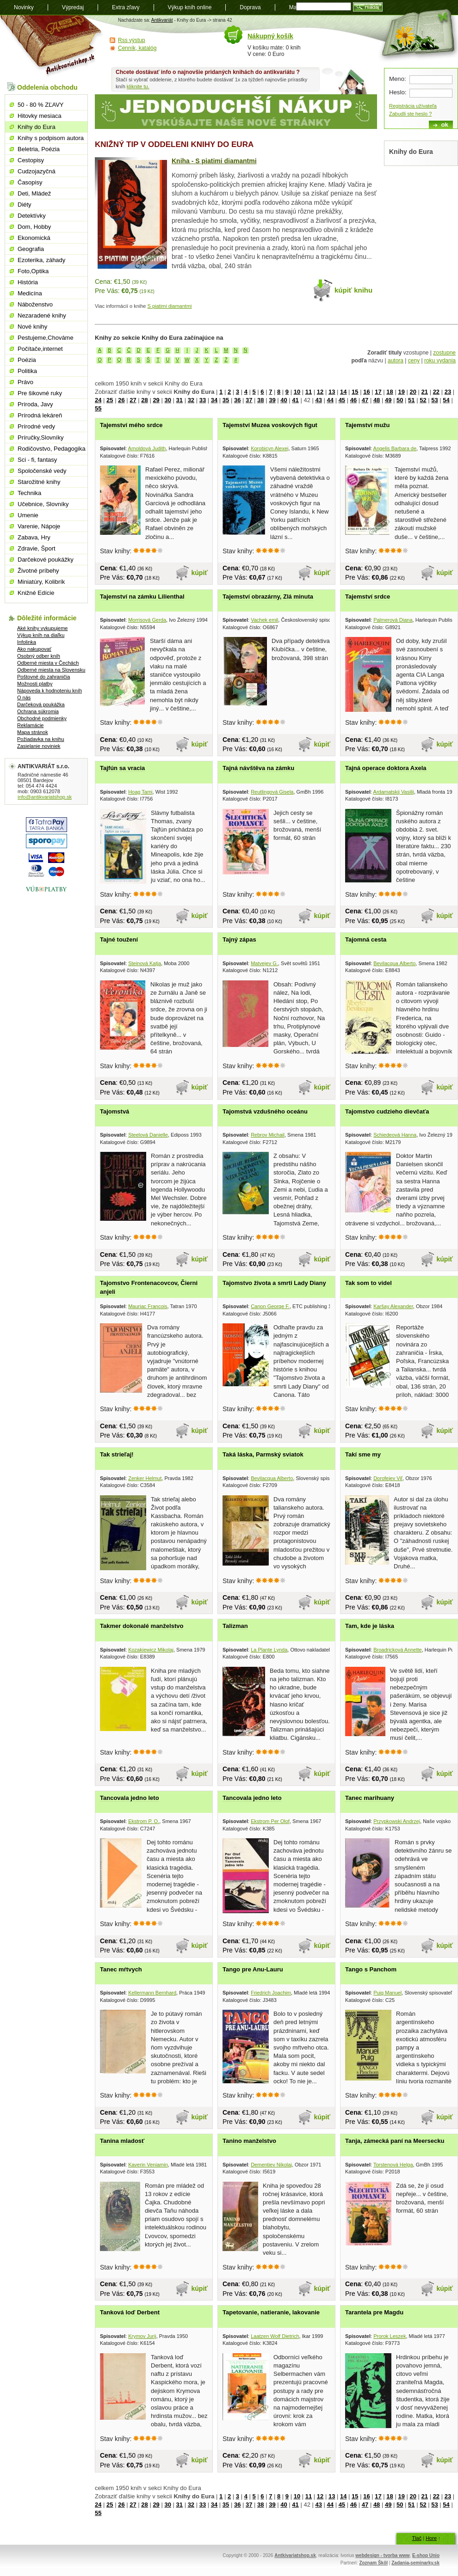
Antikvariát (162, 20)
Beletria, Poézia (39, 149)
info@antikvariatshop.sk (45, 797)
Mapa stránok (32, 732)
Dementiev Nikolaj (271, 2164)
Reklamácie (30, 725)
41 (295, 400)
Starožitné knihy (39, 481)
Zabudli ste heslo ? (410, 113)
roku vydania (440, 360)
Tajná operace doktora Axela (386, 768)
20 (412, 391)
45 (342, 400)
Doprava (250, 7)
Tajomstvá (114, 1111)
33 (202, 400)
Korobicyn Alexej (269, 448)
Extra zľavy (126, 7)
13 (331, 391)
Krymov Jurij (142, 2336)
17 (378, 391)
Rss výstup (131, 40)
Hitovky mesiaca (40, 115)
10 (297, 391)
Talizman (235, 1625)
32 (191, 400)
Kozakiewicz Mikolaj (150, 1649)
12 (320, 391)
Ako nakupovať (34, 649)
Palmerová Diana (392, 620)
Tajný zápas (239, 939)
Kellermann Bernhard (152, 1992)
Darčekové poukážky (46, 559)
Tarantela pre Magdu (374, 2312)
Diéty (24, 204)
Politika (27, 370)
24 (98, 400)
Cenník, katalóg (137, 48)
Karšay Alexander (393, 1306)
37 (249, 400)
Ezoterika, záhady (41, 260)
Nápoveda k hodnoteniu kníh (49, 690)
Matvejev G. (264, 963)
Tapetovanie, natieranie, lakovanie (271, 2312)
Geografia (31, 248)
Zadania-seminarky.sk (415, 2562)
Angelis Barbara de (395, 448)
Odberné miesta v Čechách (48, 663)
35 (226, 400)
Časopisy (30, 182)
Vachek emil (264, 620)
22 (436, 391)
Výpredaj (73, 7)
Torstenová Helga (393, 2164)
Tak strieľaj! (117, 1454)
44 (330, 400)
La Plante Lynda (269, 1649)
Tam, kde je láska (369, 1625)
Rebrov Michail (268, 1135)
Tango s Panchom (370, 1969)
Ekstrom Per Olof (270, 1821)
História (28, 282)
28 (144, 400)
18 (389, 391)
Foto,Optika (33, 271)
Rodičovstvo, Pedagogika (52, 448)
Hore (431, 2538)
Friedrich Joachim (271, 1992)
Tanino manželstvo (249, 2140)
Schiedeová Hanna (394, 1135)
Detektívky (32, 215)
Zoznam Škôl (373, 2562)
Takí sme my (363, 1454)
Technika (29, 493)
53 (434, 400)
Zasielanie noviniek (39, 746)
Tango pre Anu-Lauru (253, 1969)
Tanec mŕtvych (121, 1969)
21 (424, 391)
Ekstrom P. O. (143, 1821)
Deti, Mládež (34, 193)
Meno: (397, 78)
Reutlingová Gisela (272, 792)
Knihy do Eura (37, 126)
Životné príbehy (38, 570)
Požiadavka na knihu (40, 739)
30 (167, 400)
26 (121, 400)
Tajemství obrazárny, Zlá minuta (268, 596)
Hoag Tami (140, 792)
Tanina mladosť (122, 2140)
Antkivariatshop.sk (295, 2555)
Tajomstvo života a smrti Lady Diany (274, 1282)
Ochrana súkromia (38, 711)
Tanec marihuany (369, 1797)
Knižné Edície (36, 592)
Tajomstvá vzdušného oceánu (265, 1111)
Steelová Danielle (148, 1135)
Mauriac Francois (147, 1306)
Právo (25, 382)
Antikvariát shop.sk (52, 46)
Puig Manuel (387, 1992)
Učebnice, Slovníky (43, 504)
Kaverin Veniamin (148, 2164)
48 (376, 400)
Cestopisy (31, 160)
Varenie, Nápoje (39, 526)
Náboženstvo (35, 304)
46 (353, 400)
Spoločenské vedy (42, 470)
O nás (24, 697)
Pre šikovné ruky (40, 393)
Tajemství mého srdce (131, 425)
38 (260, 400)
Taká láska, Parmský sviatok (263, 1454)
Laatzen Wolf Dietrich (275, 2336)
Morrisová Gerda (147, 620)
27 (133, 400)
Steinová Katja (144, 963)
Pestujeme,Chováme (46, 337)
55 (98, 408)
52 (423, 400)
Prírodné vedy (36, 426)
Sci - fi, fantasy (37, 459)
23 (448, 391)
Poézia (27, 359)
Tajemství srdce (367, 596)
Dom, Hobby (34, 226)
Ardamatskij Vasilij (393, 792)
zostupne (444, 352)
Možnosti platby (34, 683)
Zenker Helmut (144, 1478)
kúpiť (200, 572)
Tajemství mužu (367, 425)
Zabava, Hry (34, 537)
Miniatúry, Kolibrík (41, 581)
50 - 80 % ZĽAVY (40, 104)
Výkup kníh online (190, 7)
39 (272, 400)
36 (237, 400)
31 (179, 400)
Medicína (30, 293)
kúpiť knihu (353, 290)
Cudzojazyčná (37, 171)
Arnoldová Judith (147, 448)
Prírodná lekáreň (40, 415)
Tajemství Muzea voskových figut (270, 425)
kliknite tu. (138, 86)
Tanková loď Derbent (130, 2312)
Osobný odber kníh (38, 656)
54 (446, 400)
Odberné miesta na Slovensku (51, 670)
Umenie (28, 515)
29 (156, 400)
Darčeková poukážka (41, 704)
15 (355, 391)
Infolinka (26, 642)
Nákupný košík (270, 36)
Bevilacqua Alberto (394, 963)
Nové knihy (32, 326)
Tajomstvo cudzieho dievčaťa (387, 1111)
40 (283, 400)
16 (366, 391)
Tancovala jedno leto (129, 1797)
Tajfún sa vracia (122, 768)
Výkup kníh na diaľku (40, 635)
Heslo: (397, 92)
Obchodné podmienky (42, 718)
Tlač (416, 2538)
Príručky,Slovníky (40, 437)
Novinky (24, 7)
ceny (414, 360)
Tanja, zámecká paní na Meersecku (394, 2140)
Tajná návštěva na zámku (258, 768)
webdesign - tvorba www (382, 2555)
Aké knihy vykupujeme (42, 628)
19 (401, 391)
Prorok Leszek (389, 2336)
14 (343, 391)
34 (214, 400)
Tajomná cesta (365, 939)
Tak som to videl (368, 1282)
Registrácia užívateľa (413, 106)
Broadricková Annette (397, 1649)
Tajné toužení (119, 939)
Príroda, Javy (35, 404)
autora (395, 360)
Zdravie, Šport (37, 548)
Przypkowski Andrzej (396, 1821)
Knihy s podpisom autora (51, 138)
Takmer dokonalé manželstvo (141, 1625)
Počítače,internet (40, 348)
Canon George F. (270, 1306)
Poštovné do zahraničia (43, 676)
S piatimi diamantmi (170, 306)
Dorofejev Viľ (387, 1478)
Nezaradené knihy (42, 315)
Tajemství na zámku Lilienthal (142, 596)
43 (318, 400)
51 (411, 400)
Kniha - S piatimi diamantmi (214, 161)
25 (109, 400)
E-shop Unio (425, 2555)
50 (399, 400)
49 (388, 400)
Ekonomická (34, 237)
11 (308, 391)
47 (365, 400)
